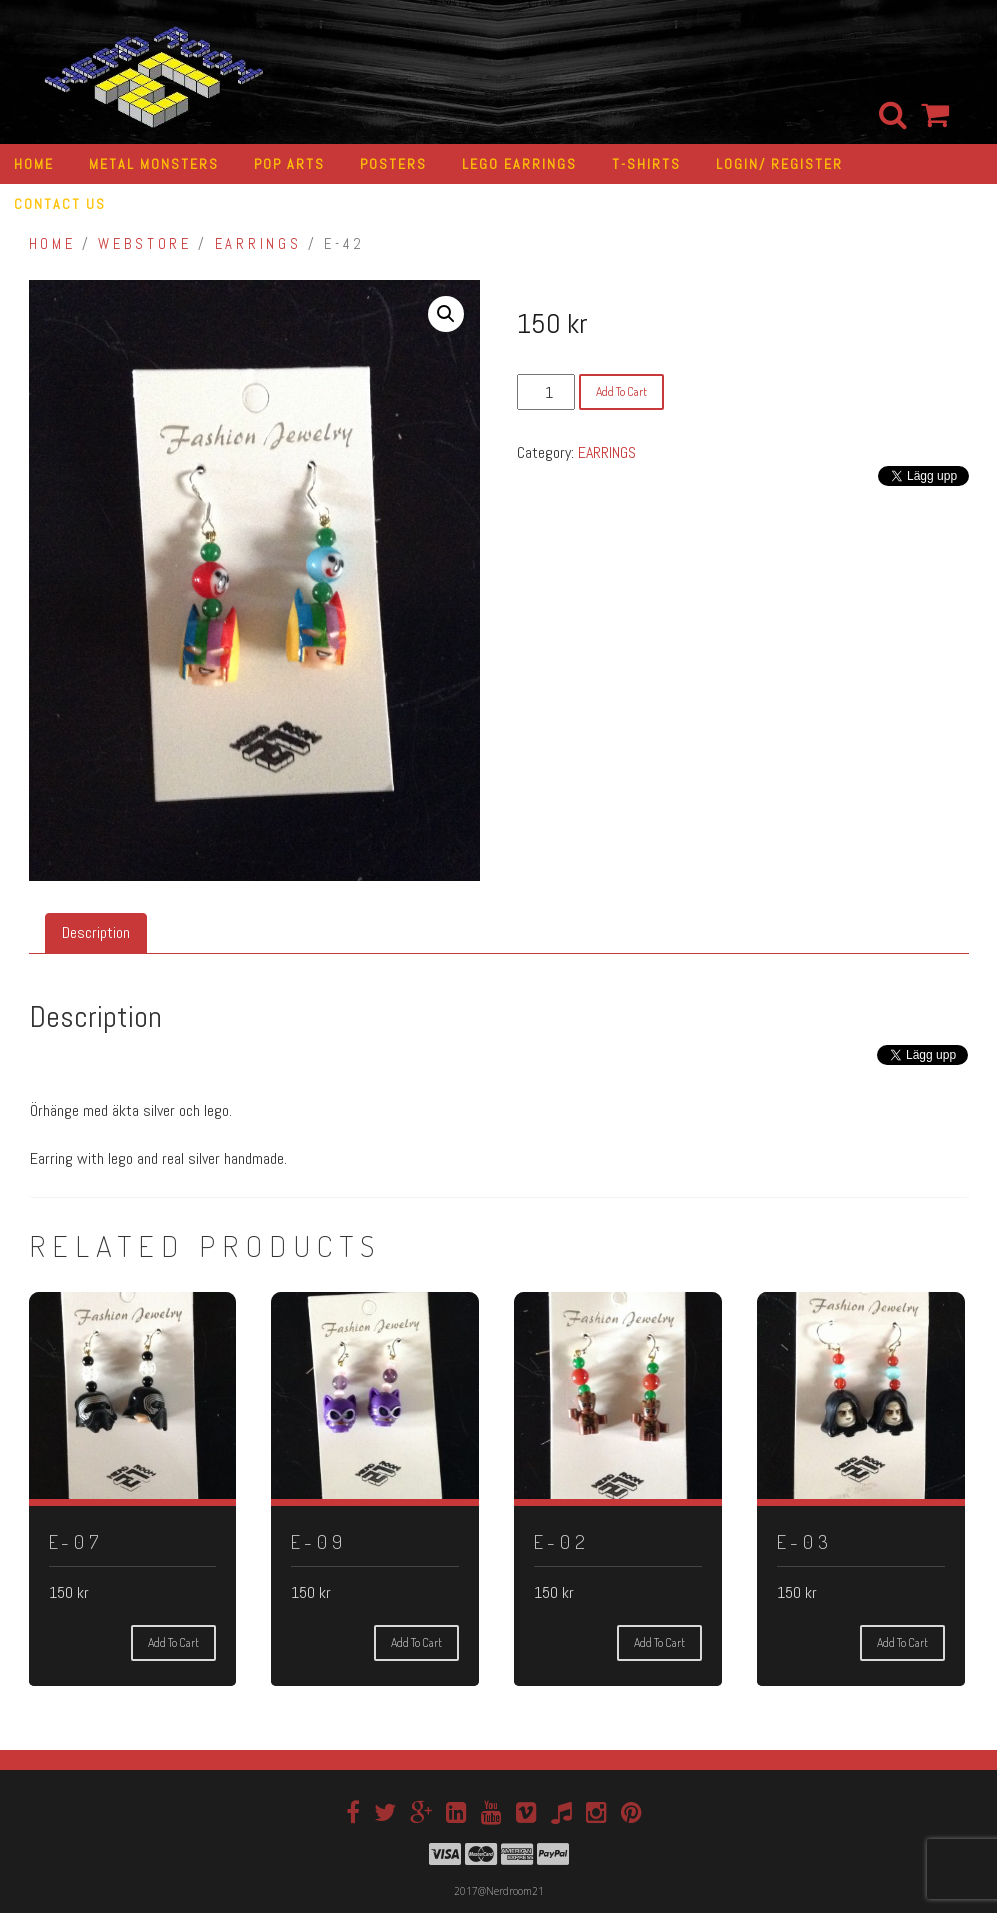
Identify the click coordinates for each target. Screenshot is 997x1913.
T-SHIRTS (646, 164)
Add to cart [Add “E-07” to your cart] (173, 1642)
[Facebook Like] (859, 1072)
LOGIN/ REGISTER (779, 164)
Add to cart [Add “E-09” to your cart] (416, 1642)
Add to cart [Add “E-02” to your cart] (659, 1642)
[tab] (96, 933)
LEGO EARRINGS (519, 164)
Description (96, 932)
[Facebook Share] (866, 1072)
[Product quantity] (546, 392)
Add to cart (621, 391)
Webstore (144, 244)
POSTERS (393, 164)
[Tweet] (873, 1061)
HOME (34, 164)
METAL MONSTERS (154, 164)
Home (52, 244)
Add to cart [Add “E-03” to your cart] (902, 1642)
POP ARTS (289, 164)
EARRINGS (258, 244)
